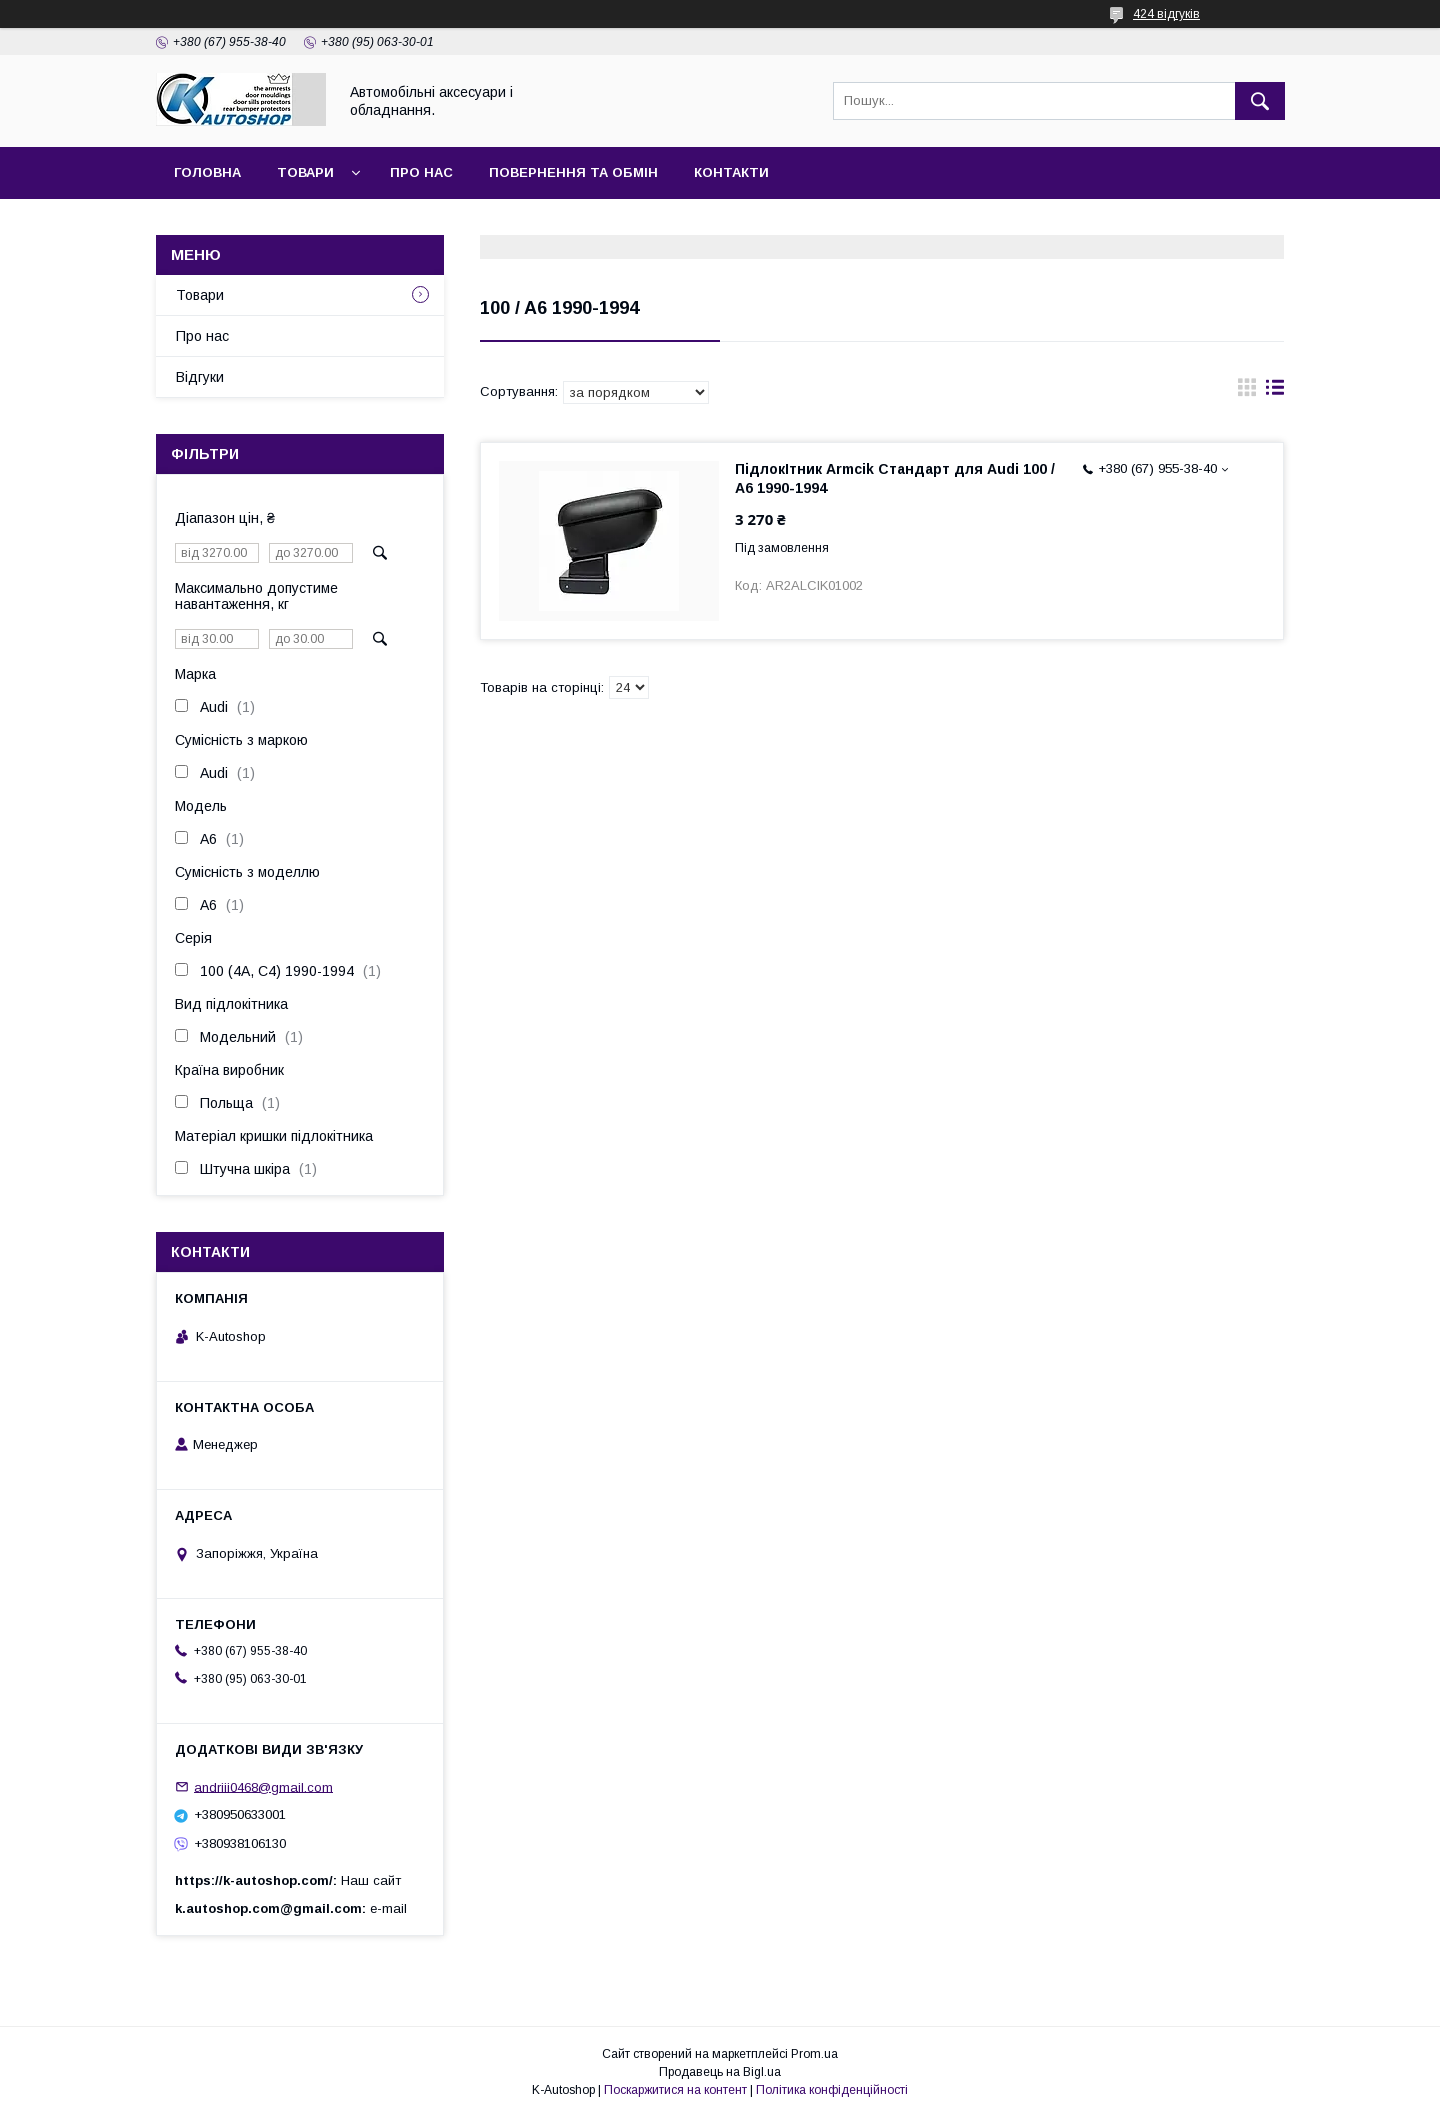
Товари (305, 172)
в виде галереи (1247, 392)
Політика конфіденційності (832, 2090)
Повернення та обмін (573, 172)
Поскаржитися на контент (675, 2090)
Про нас (421, 172)
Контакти (731, 172)
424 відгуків (1166, 14)
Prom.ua (814, 2054)
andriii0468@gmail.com (263, 1786)
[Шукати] (1260, 101)
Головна (207, 172)
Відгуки (200, 377)
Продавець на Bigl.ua (720, 2072)
